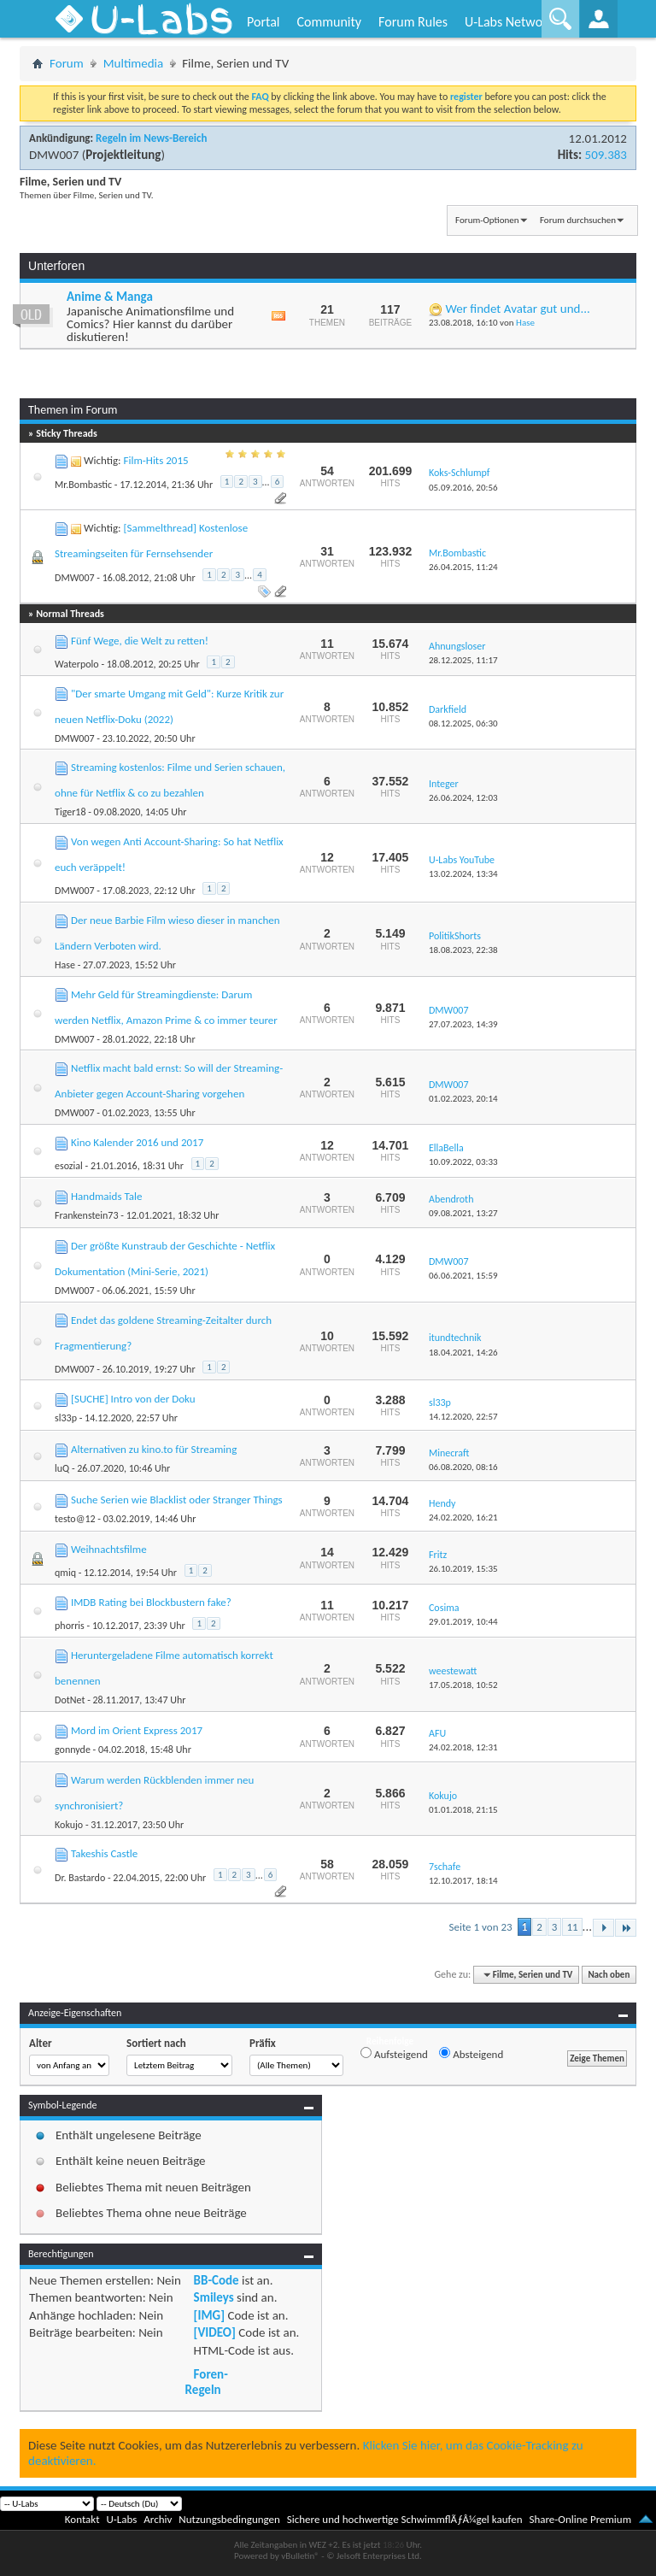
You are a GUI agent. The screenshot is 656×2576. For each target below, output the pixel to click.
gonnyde (73, 1750)
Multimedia (133, 63)
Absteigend (471, 2054)
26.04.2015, (463, 567)
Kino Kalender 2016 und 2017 (137, 1142)
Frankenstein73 (87, 1215)
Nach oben (609, 1974)
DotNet (70, 1700)
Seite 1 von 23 (480, 1926)
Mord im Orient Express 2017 (136, 1730)
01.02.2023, (463, 1098)
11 (571, 1926)
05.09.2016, (463, 487)
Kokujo (69, 1825)
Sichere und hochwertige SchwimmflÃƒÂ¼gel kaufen (405, 2519)
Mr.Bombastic (83, 485)
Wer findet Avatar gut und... (517, 308)
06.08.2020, (463, 1467)
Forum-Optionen (486, 220)
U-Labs (122, 2519)
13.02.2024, (463, 873)
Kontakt (82, 2519)
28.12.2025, (463, 660)
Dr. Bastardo (80, 1878)
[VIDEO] (215, 2332)
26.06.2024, (463, 797)
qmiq (65, 1573)
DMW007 (54, 154)
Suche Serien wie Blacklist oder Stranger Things (177, 1499)
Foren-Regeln (206, 2382)
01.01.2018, (463, 1809)
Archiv (158, 2519)
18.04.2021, (463, 1352)
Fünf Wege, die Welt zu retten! (139, 640)
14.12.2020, (463, 1416)
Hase (525, 322)
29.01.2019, (463, 1621)
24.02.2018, (463, 1747)
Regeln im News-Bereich (151, 138)
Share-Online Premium (580, 2519)
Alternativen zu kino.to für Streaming (154, 1449)
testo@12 (75, 1519)
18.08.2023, (463, 950)
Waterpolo (77, 664)
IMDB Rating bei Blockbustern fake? (151, 1602)
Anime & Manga (110, 296)
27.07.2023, (463, 1024)
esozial (69, 1166)
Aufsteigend (394, 2054)
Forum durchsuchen (578, 220)
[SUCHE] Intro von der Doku (133, 1398)
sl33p (66, 1418)
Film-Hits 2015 (155, 460)
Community (328, 22)
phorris (70, 1626)
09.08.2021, (463, 1213)
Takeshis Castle (104, 1853)
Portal (263, 22)
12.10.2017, (463, 1880)
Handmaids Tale (106, 1196)
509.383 (606, 154)
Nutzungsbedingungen (229, 2519)
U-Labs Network (509, 22)
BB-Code (216, 2280)
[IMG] (209, 2315)
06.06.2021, (463, 1275)
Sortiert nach (156, 2043)
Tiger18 (70, 812)
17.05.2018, (463, 1685)
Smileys (214, 2297)
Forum (67, 63)
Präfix (262, 2043)
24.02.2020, (463, 1517)
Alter (40, 2043)
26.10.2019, (463, 1568)
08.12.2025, (463, 723)
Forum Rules (413, 22)
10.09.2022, (463, 1161)
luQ (62, 1468)
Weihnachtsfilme (109, 1549)
